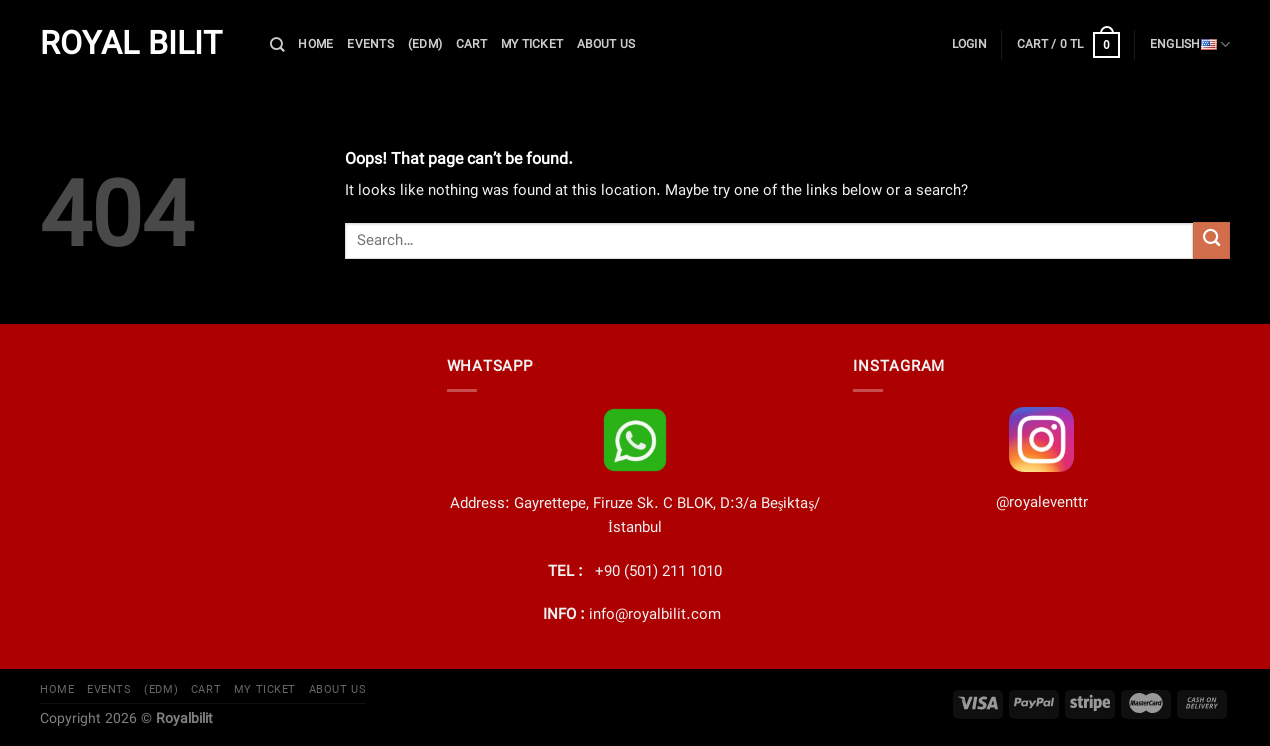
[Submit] (1211, 240)
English (1190, 45)
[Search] (277, 44)
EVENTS (370, 44)
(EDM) (425, 44)
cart (471, 44)
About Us (606, 44)
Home (315, 44)
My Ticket (532, 44)
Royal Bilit (131, 45)
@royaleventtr (1042, 503)
